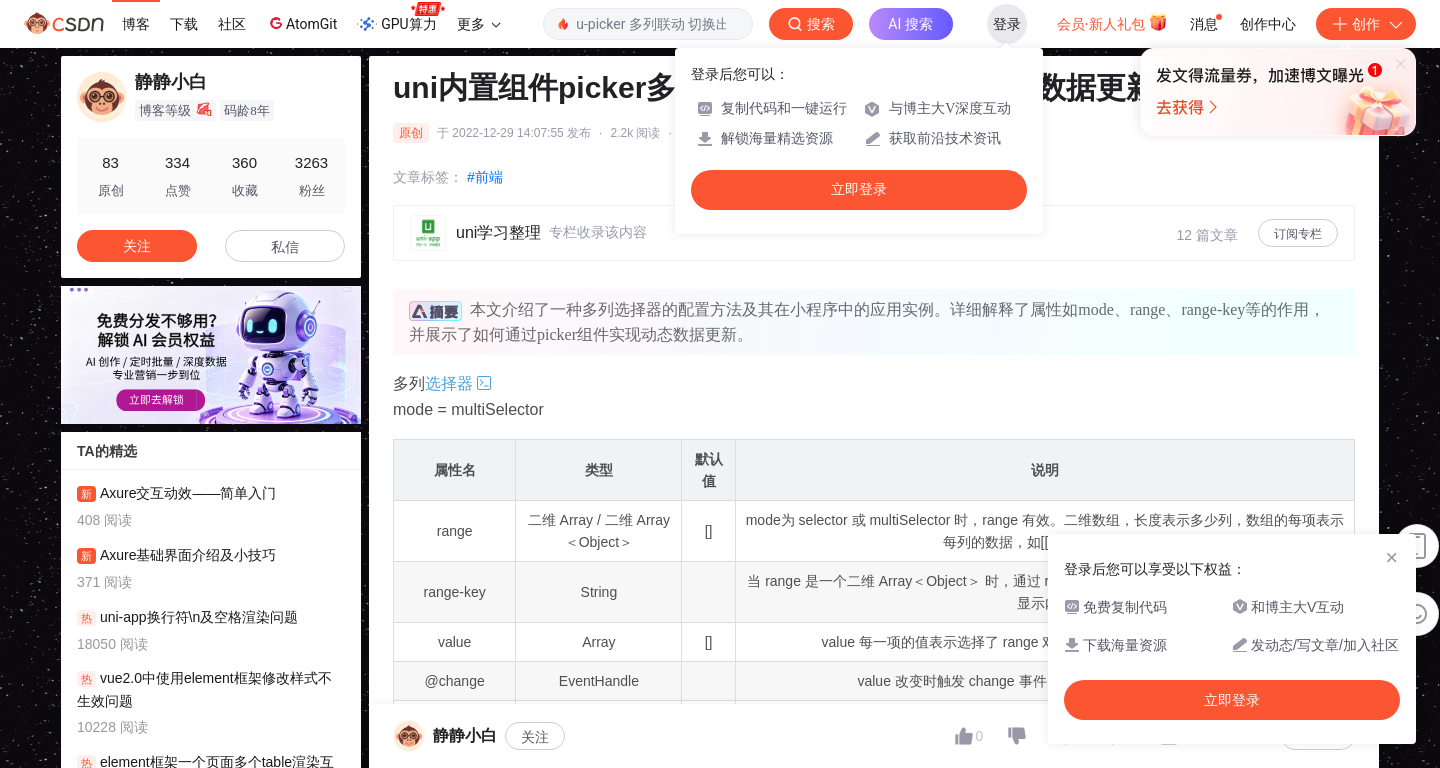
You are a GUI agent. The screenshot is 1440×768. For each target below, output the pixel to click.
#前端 (485, 177)
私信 (285, 247)
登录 (1007, 24)
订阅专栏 (1298, 234)
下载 (184, 24)
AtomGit (301, 23)
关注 (535, 737)
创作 (1366, 24)
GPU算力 (400, 18)
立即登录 (859, 189)
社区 (232, 24)
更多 (479, 24)
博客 (136, 24)
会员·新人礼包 (1112, 22)
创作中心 (1268, 24)
